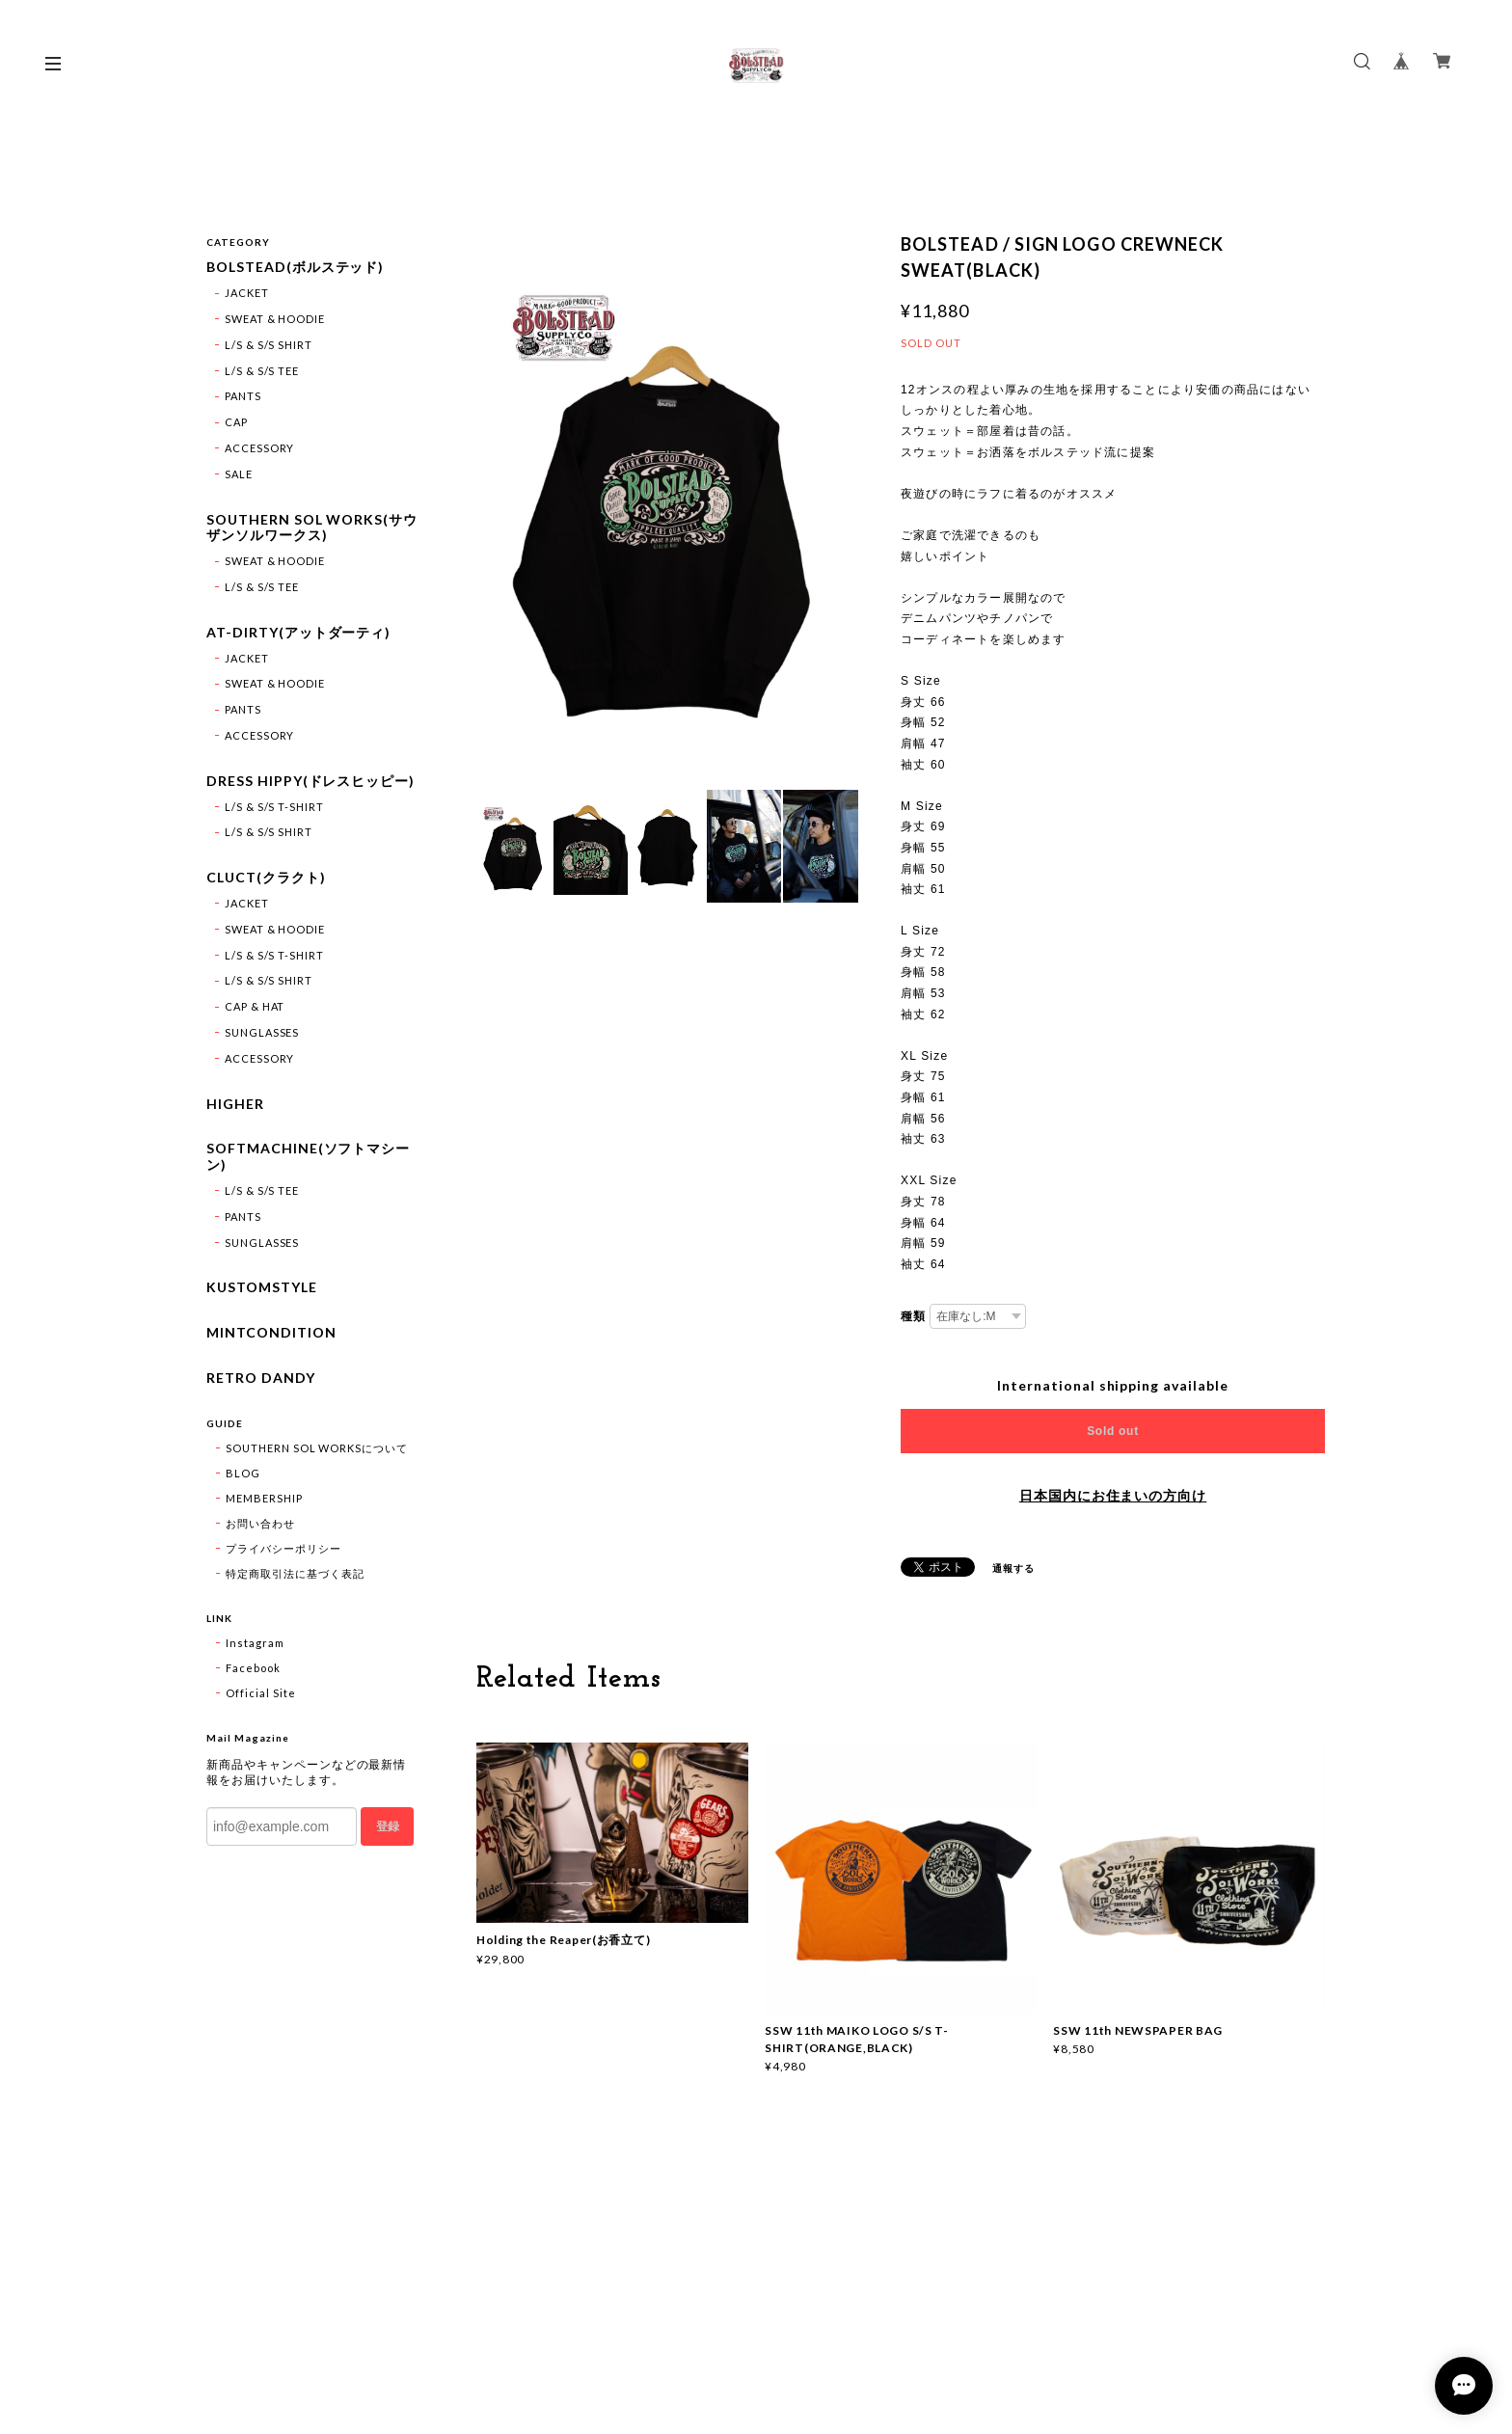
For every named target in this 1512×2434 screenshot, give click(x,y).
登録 (387, 1826)
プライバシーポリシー (283, 1548)
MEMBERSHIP (264, 1498)
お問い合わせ (260, 1523)
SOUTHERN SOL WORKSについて (317, 1448)
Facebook (253, 1668)
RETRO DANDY (260, 1378)
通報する (1013, 1568)
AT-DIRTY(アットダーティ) (298, 632)
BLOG (243, 1473)
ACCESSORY (260, 448)
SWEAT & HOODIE (275, 318)
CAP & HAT (255, 1006)
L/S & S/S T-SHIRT (274, 806)
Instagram (255, 1642)
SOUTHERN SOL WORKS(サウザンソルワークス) (312, 528)
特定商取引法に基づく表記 (295, 1573)
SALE (239, 474)
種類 (913, 1316)
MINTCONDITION (271, 1332)
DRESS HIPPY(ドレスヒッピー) (310, 781)
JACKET (247, 292)
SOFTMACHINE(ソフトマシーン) (308, 1157)
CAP (236, 422)
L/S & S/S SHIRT (268, 344)
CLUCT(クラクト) (266, 877)
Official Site (260, 1693)
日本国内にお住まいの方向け (1112, 1495)
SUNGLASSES (262, 1032)
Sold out (1113, 1431)
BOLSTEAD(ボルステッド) (295, 267)
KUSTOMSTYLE (261, 1287)
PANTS (243, 396)
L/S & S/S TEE (262, 371)
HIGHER (235, 1104)
